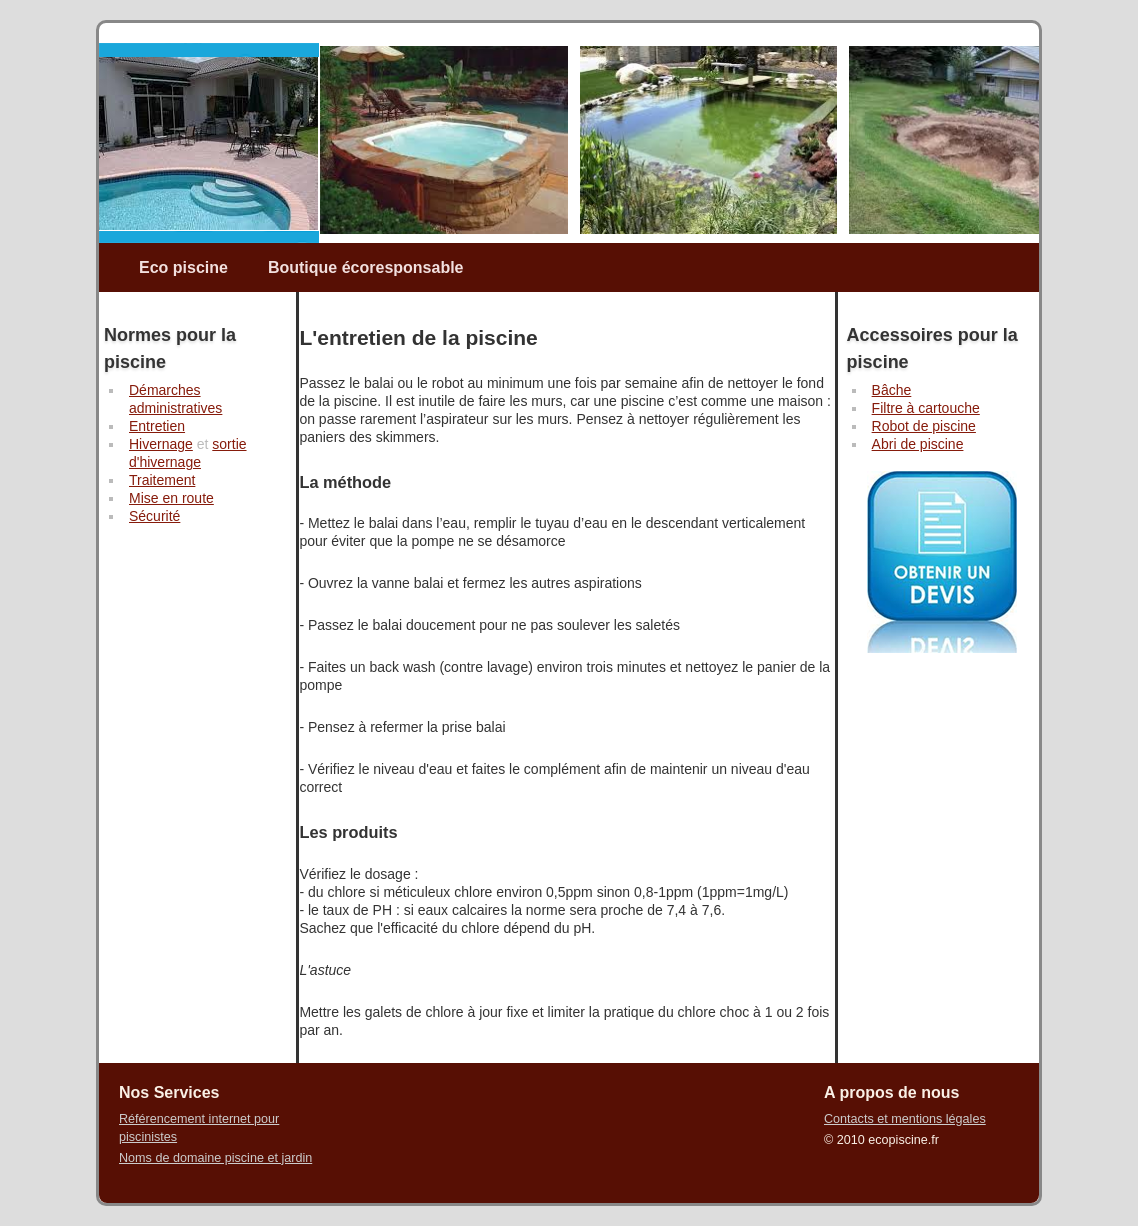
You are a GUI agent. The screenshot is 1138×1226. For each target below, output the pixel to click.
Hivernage (161, 444)
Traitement (162, 480)
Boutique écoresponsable (366, 267)
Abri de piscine (918, 444)
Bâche (892, 390)
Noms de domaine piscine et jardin (215, 1158)
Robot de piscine (924, 426)
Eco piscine (183, 267)
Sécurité (154, 516)
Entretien (157, 426)
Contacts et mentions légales (905, 1119)
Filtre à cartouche (926, 408)
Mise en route (171, 498)
